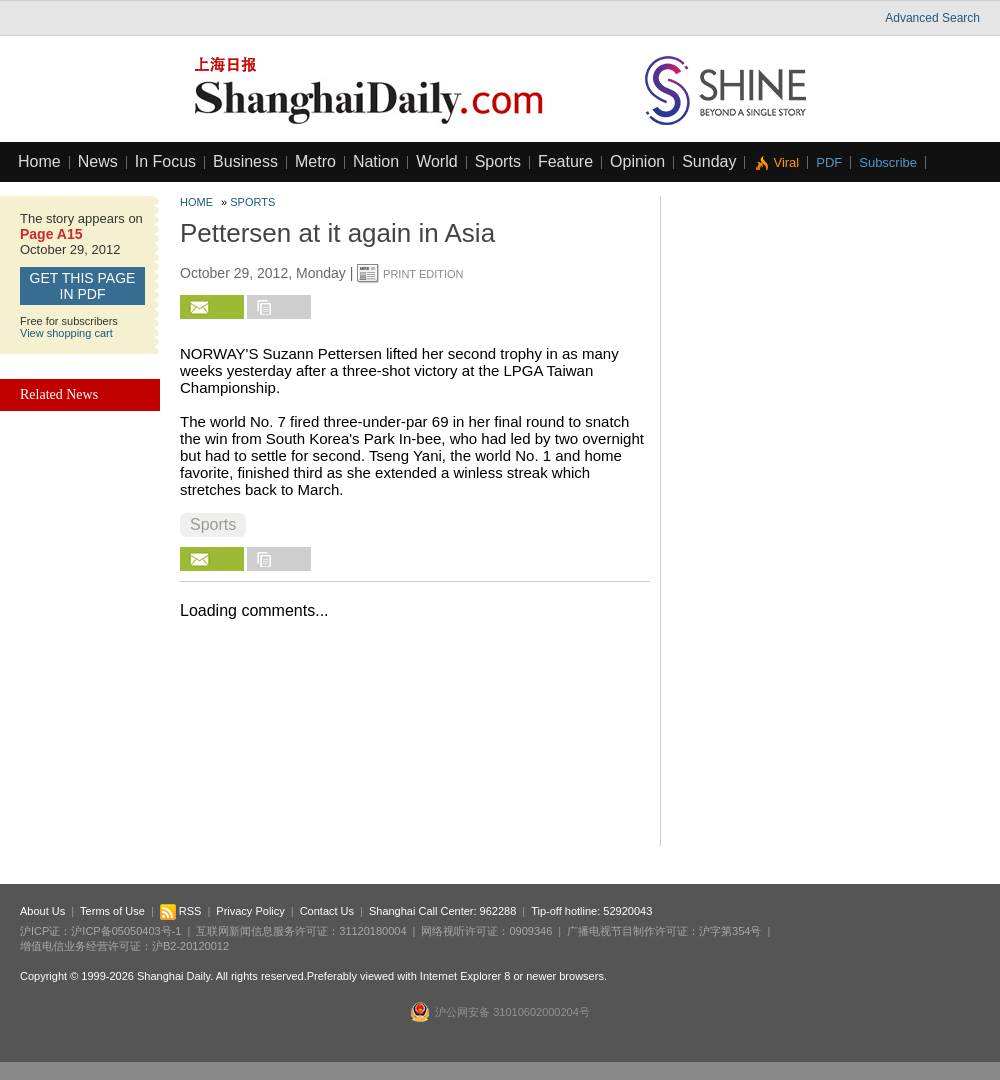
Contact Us (327, 911)
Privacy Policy (250, 911)
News (98, 161)
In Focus (165, 161)
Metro (315, 161)
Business (245, 161)
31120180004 (372, 931)
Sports (498, 161)
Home (39, 161)
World (437, 161)
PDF (829, 162)
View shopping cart (66, 333)
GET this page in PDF (83, 286)
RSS (181, 911)
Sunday (709, 161)
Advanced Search (932, 18)
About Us (42, 911)
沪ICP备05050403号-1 (126, 931)
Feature (565, 161)
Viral (786, 162)
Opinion (637, 161)
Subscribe (888, 162)
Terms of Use (112, 911)
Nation (376, 161)
